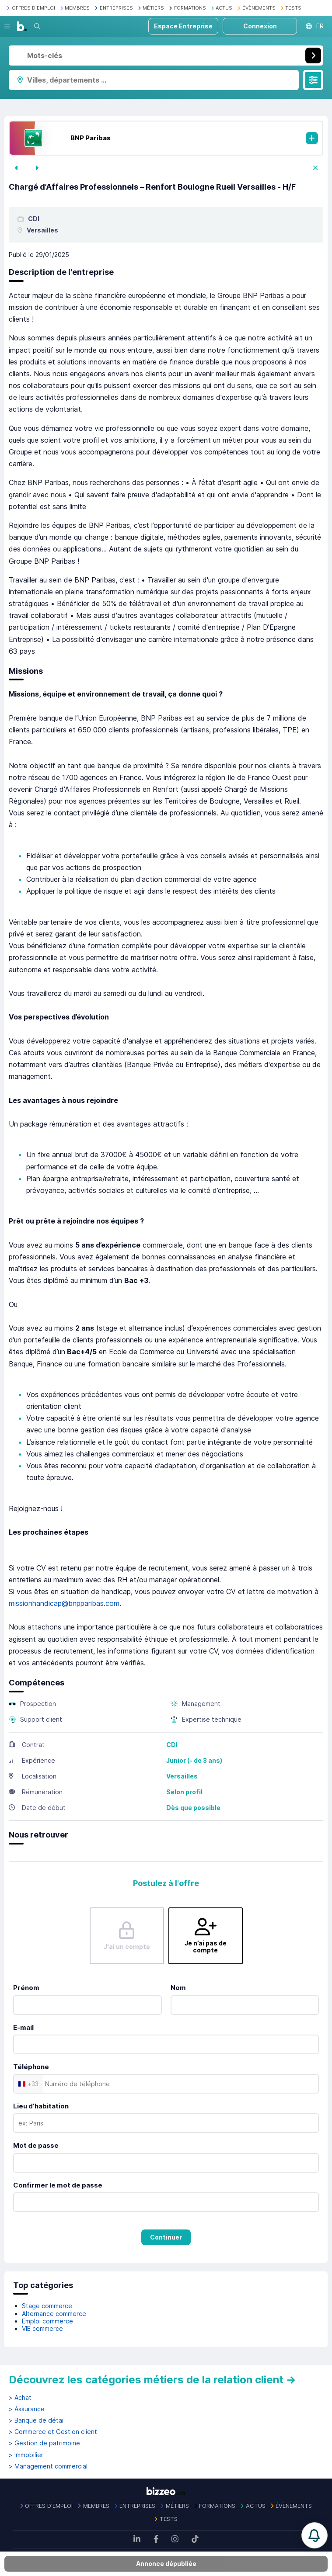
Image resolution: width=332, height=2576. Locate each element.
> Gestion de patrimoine (44, 2443)
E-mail (23, 2027)
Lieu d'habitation (41, 2106)
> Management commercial (48, 2466)
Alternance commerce (54, 2313)
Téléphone (31, 2066)
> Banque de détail (37, 2420)
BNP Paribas (90, 138)
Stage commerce (47, 2305)
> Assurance (27, 2409)
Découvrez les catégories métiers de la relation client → (152, 2379)
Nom (178, 1987)
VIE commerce (42, 2328)
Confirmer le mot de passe (57, 2185)
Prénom (26, 1987)
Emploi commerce (47, 2321)
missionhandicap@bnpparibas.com (64, 1603)
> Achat (20, 2397)
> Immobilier (26, 2454)
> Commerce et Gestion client (53, 2431)
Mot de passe (36, 2145)
